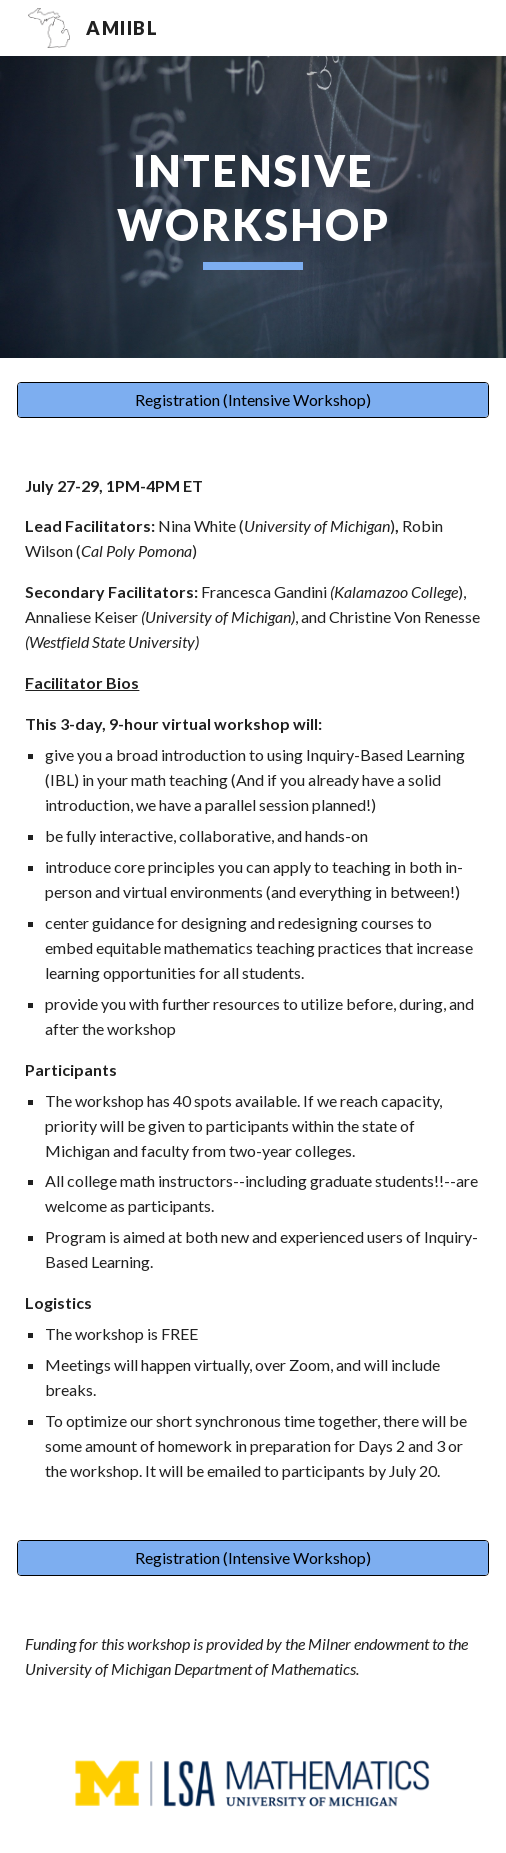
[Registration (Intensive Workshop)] (252, 400)
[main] (252, 207)
